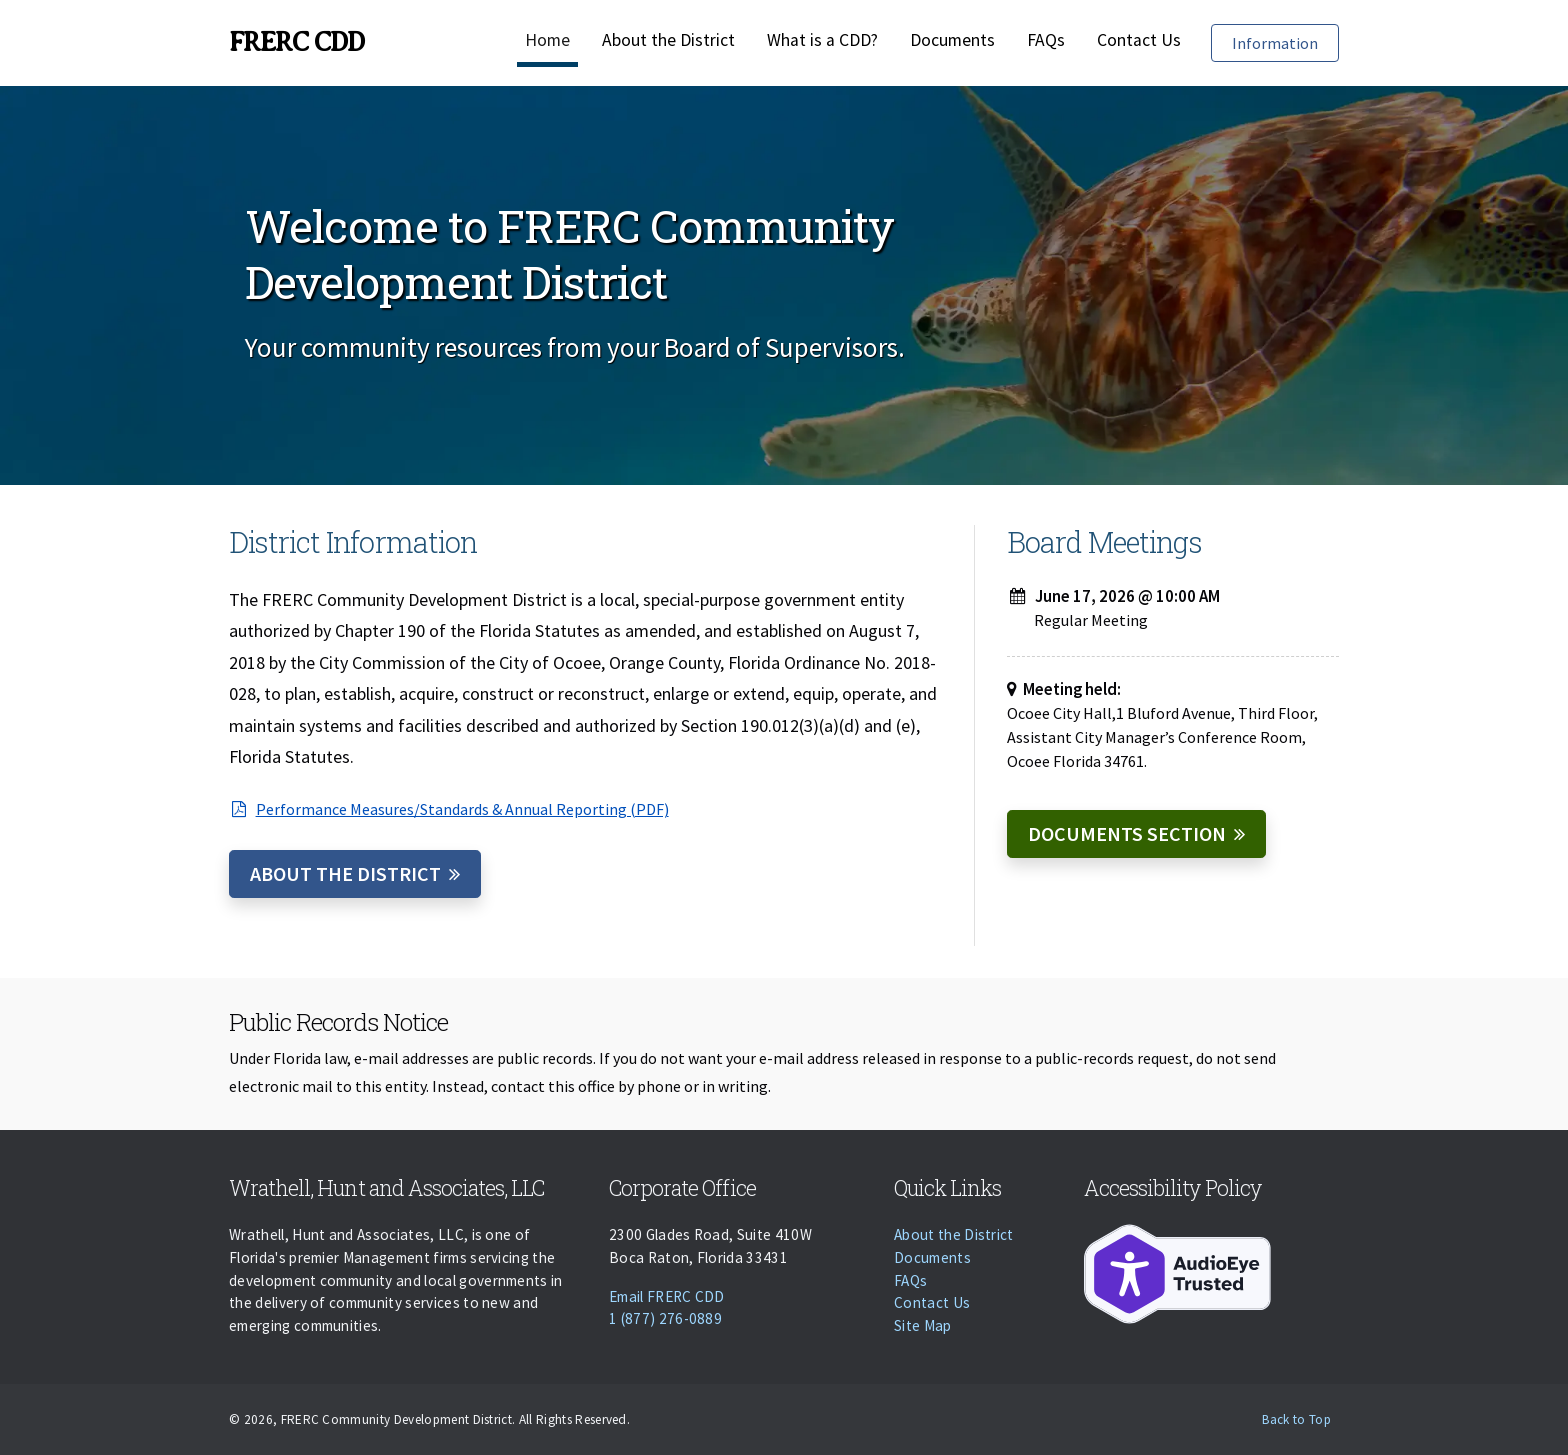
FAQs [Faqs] (1046, 40)
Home (547, 40)
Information (1285, 41)
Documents (952, 40)
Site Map (923, 1325)
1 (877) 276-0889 (665, 1318)
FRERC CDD (296, 42)
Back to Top (1296, 1419)
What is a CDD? (822, 40)
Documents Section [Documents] (1127, 833)
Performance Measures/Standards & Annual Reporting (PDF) (449, 809)
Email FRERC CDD (667, 1296)
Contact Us (1139, 40)
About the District (668, 40)
